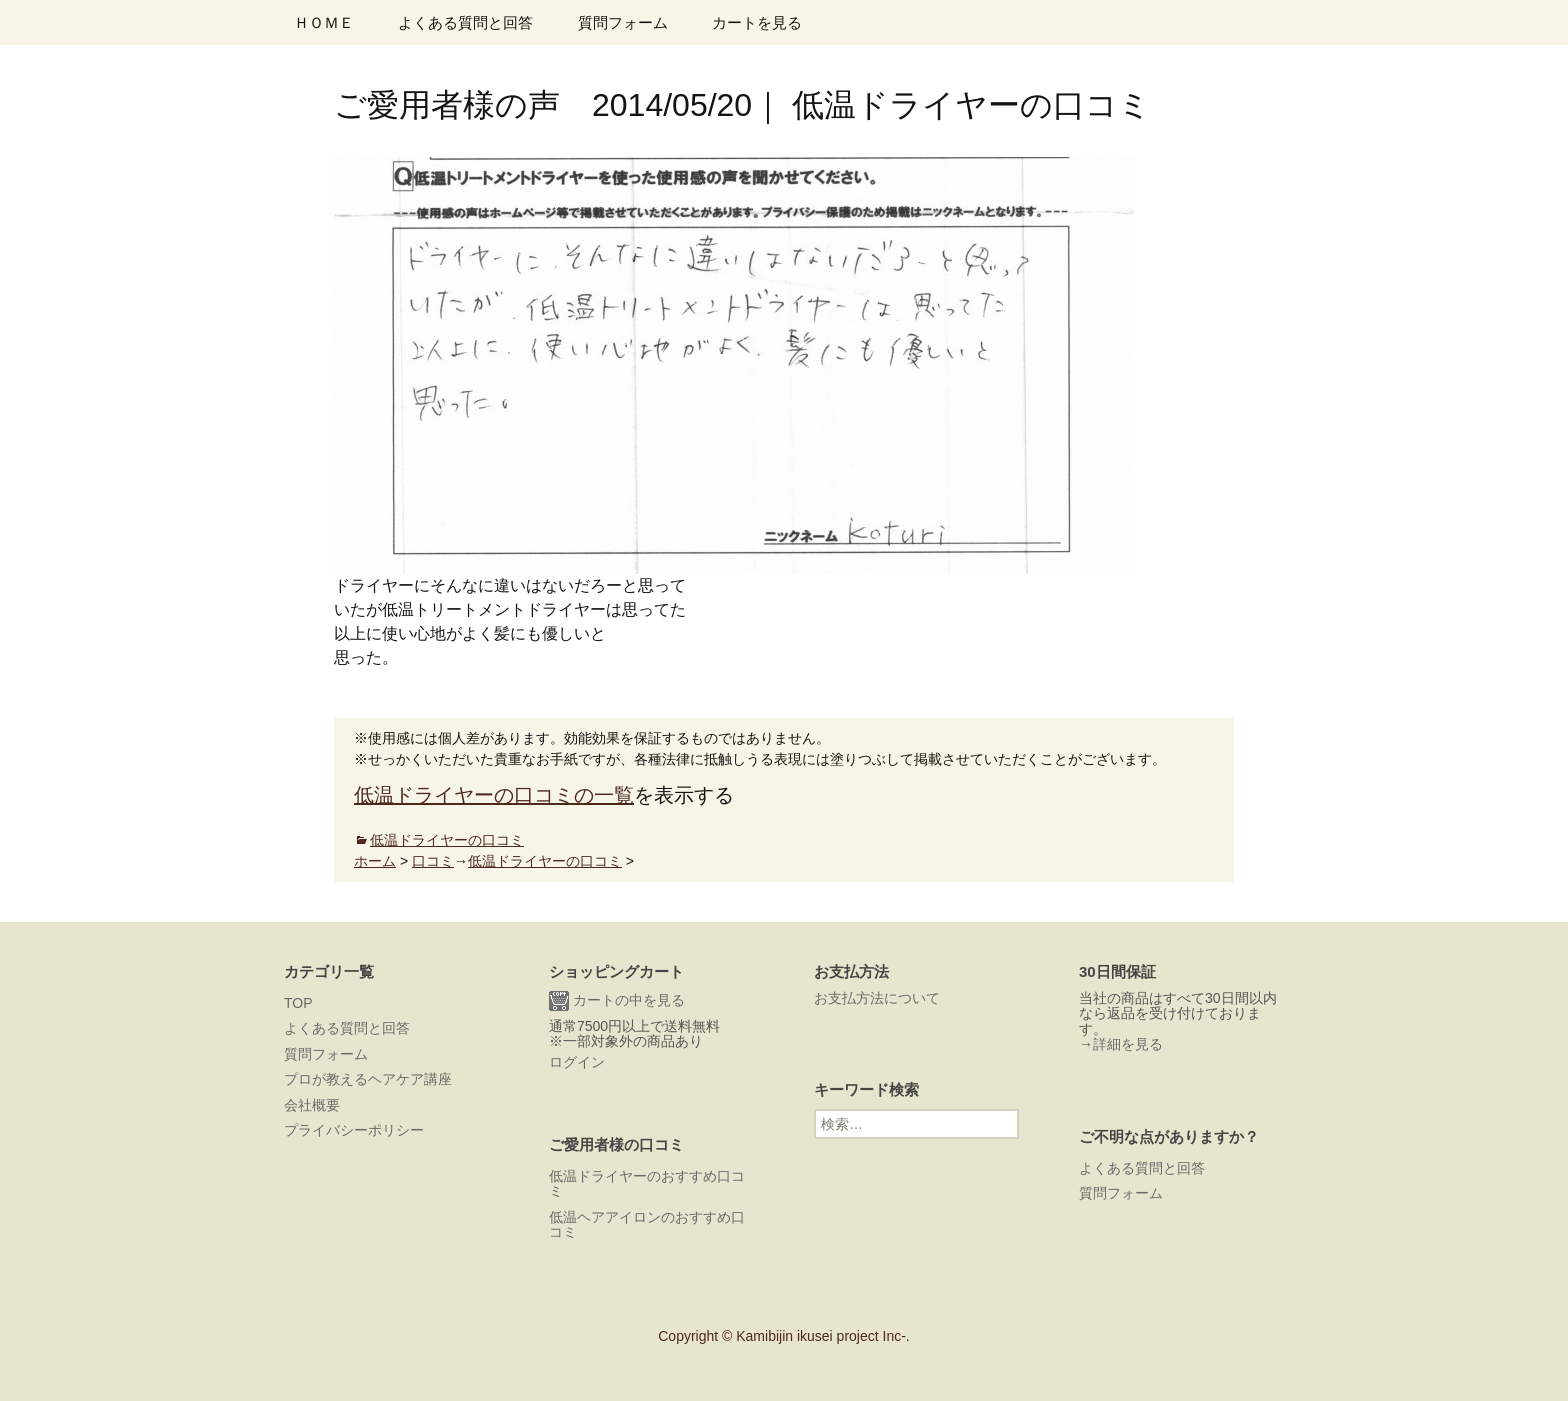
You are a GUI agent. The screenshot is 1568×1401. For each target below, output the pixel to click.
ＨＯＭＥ (324, 22)
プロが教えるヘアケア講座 (368, 1079)
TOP (298, 1003)
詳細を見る (1128, 1044)
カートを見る (757, 22)
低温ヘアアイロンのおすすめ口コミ (647, 1224)
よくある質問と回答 (465, 22)
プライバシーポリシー (354, 1130)
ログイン (577, 1062)
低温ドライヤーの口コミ (447, 840)
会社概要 (312, 1105)
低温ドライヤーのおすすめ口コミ (647, 1183)
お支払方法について (877, 998)
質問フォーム (623, 22)
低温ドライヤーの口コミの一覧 (494, 795)
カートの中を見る (617, 1001)
